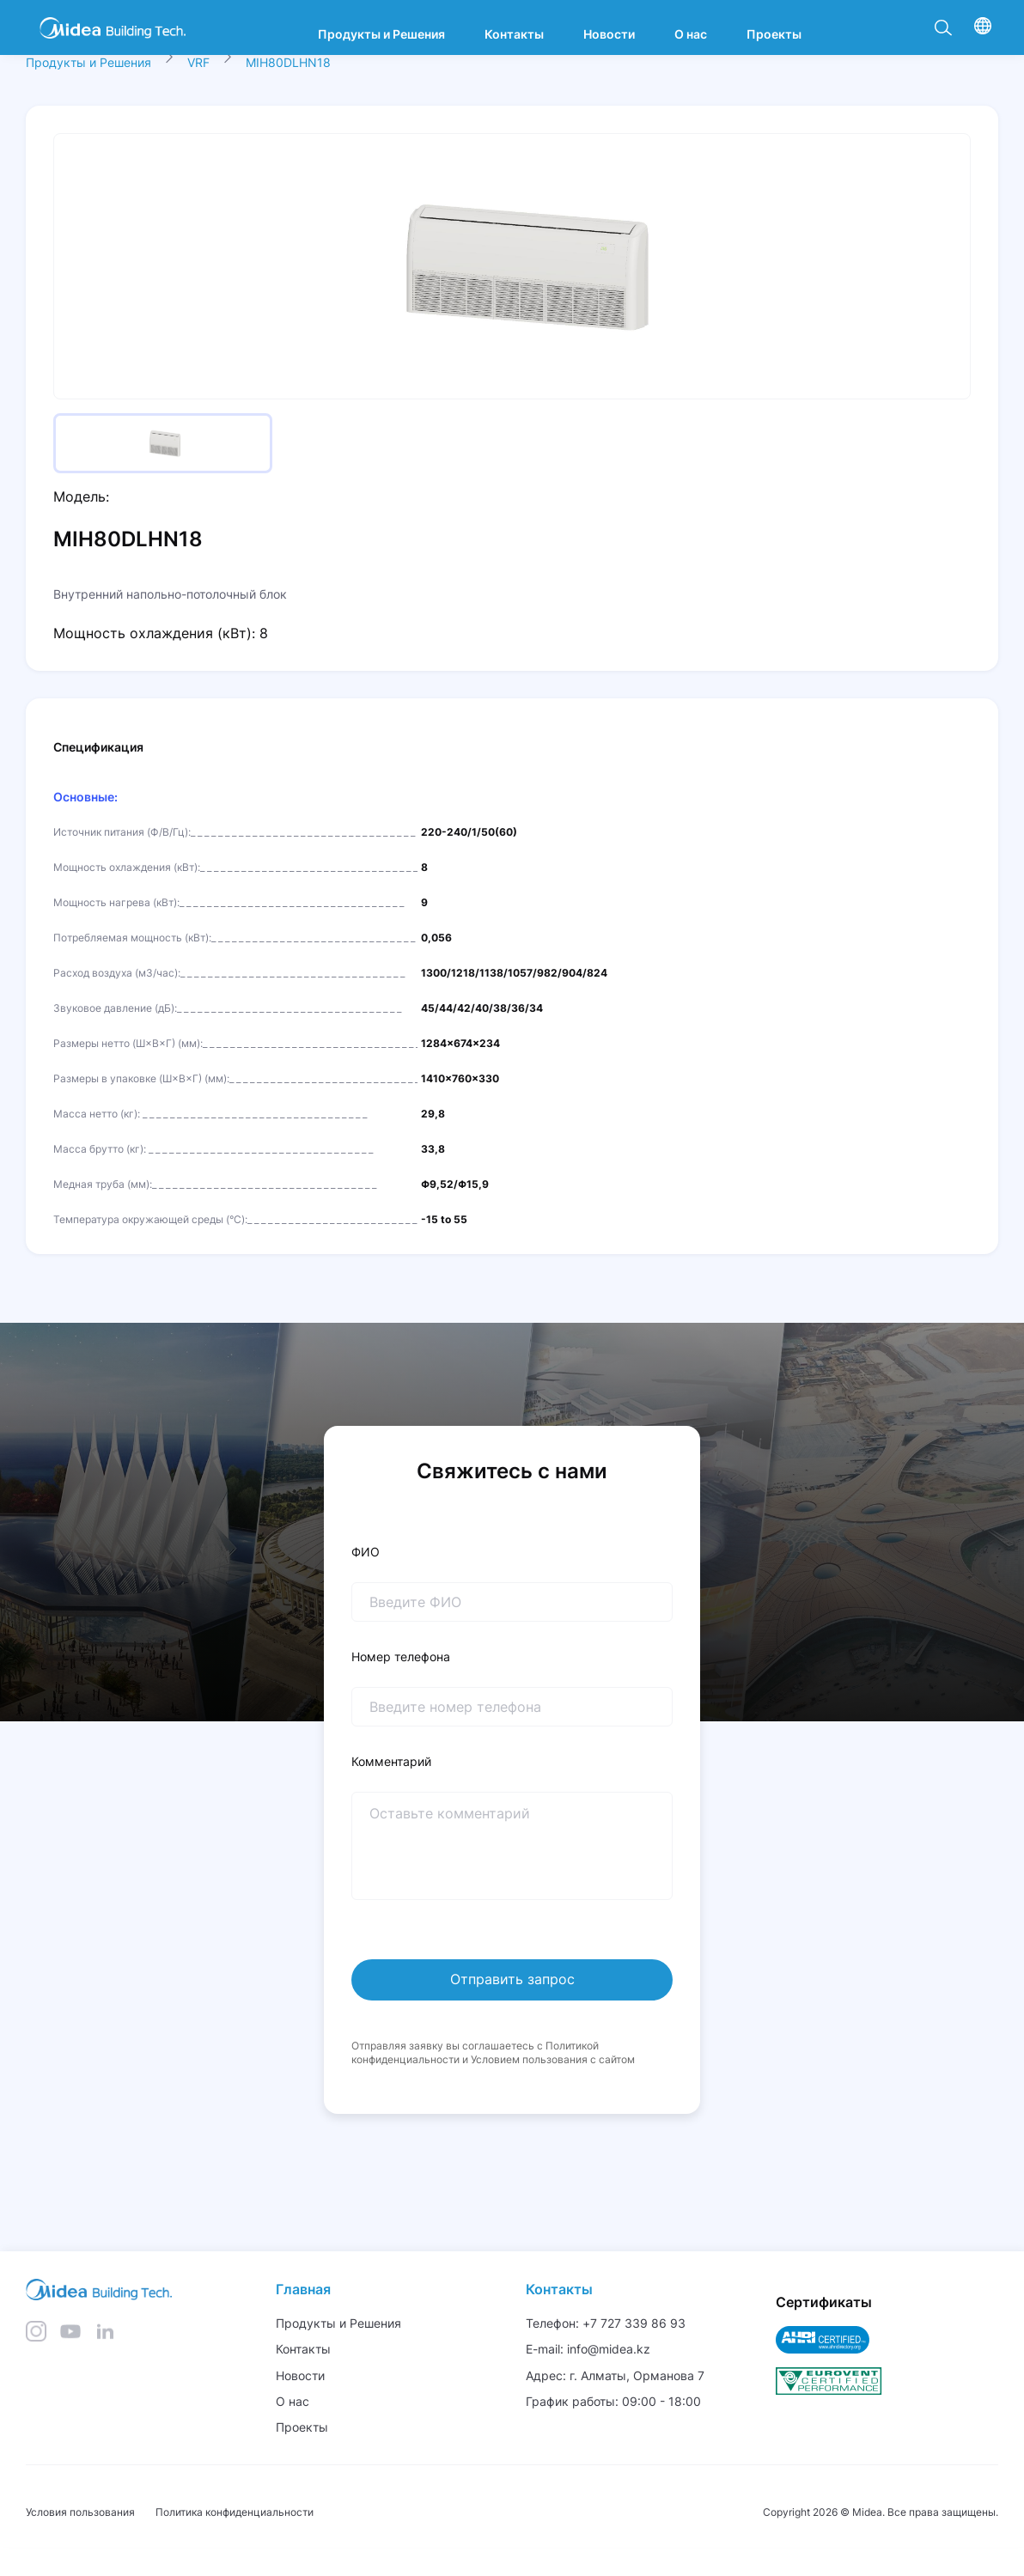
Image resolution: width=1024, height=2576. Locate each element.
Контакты (559, 2289)
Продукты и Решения (88, 62)
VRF (198, 62)
